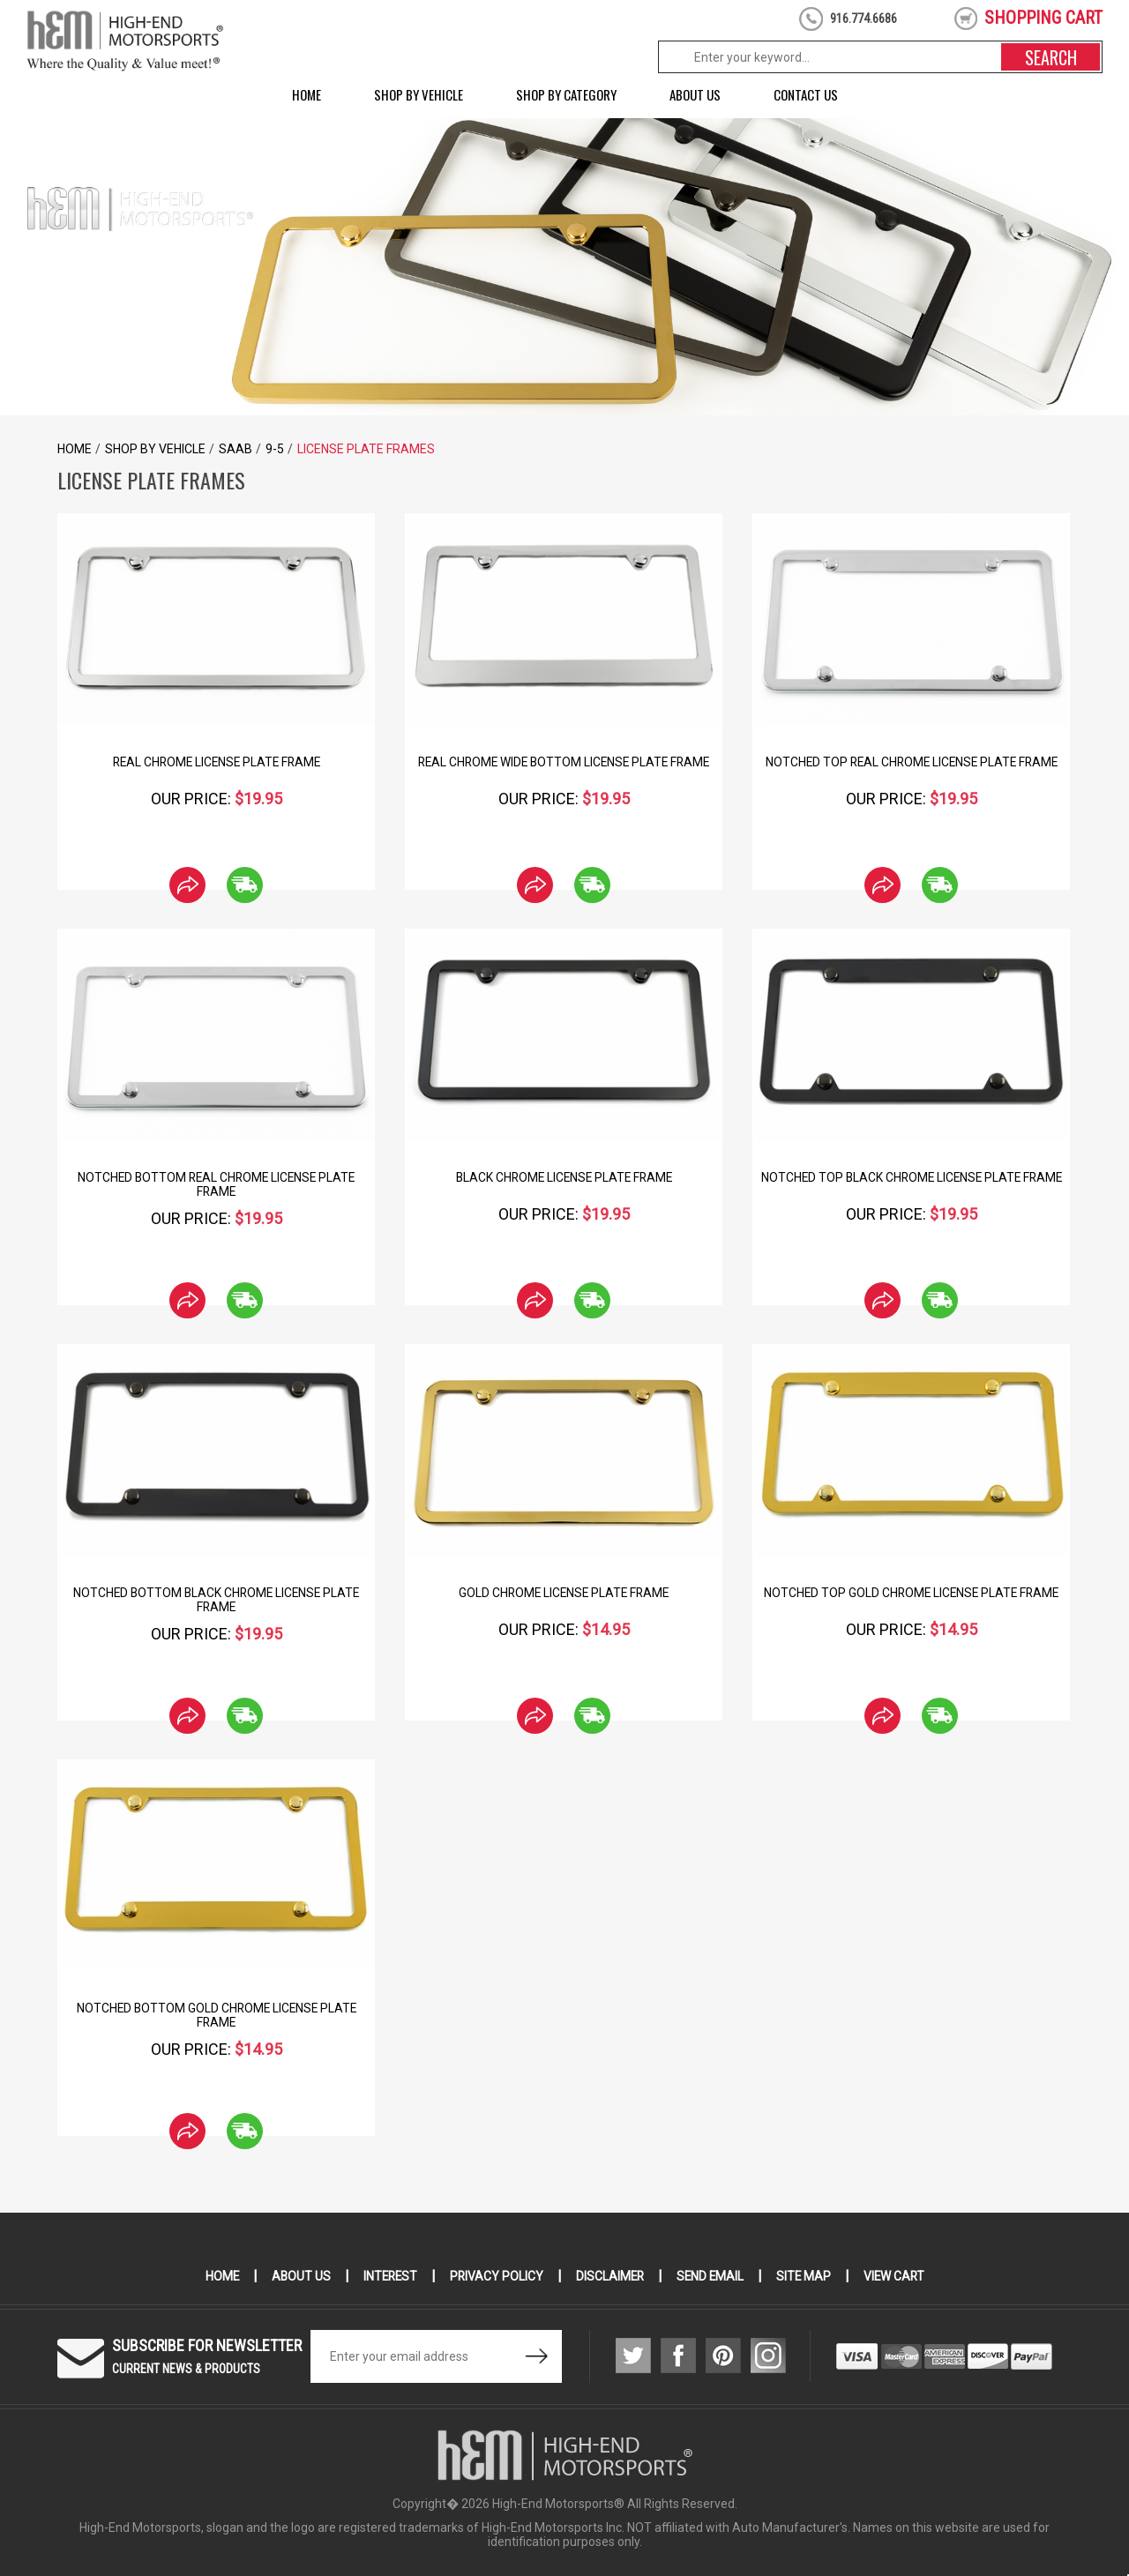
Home (306, 94)
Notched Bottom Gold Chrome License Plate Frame (216, 2015)
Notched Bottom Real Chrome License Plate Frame (216, 1184)
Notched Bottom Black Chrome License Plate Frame (216, 1600)
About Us (695, 94)
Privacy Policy (495, 2276)
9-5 (274, 449)
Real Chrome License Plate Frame (216, 762)
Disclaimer (610, 2276)
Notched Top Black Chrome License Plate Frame (911, 1177)
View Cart (898, 2276)
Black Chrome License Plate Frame (564, 1177)
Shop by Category (566, 94)
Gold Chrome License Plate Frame (564, 1593)
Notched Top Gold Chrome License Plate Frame (911, 1593)
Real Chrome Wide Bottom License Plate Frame (564, 762)
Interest (387, 2276)
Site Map (806, 2276)
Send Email (711, 2276)
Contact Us (806, 94)
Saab (235, 449)
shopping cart (1043, 17)
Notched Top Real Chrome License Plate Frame (911, 762)
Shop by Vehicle (418, 94)
